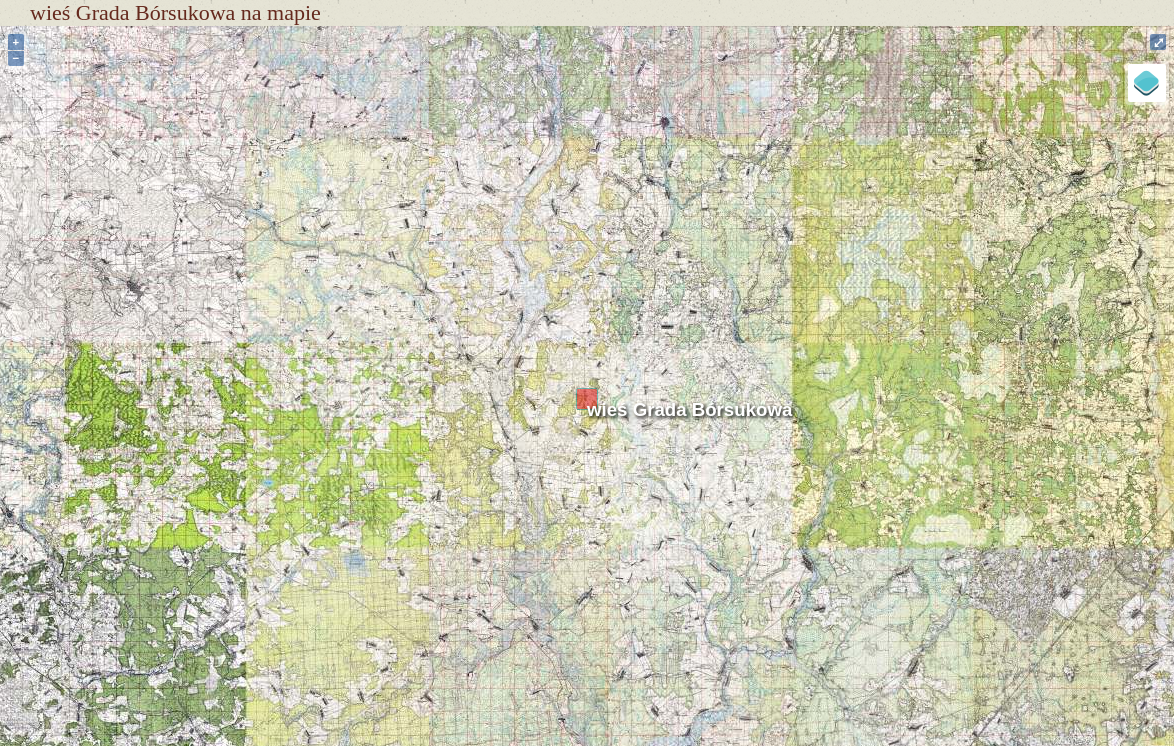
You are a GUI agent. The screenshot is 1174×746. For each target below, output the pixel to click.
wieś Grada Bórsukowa (689, 409)
